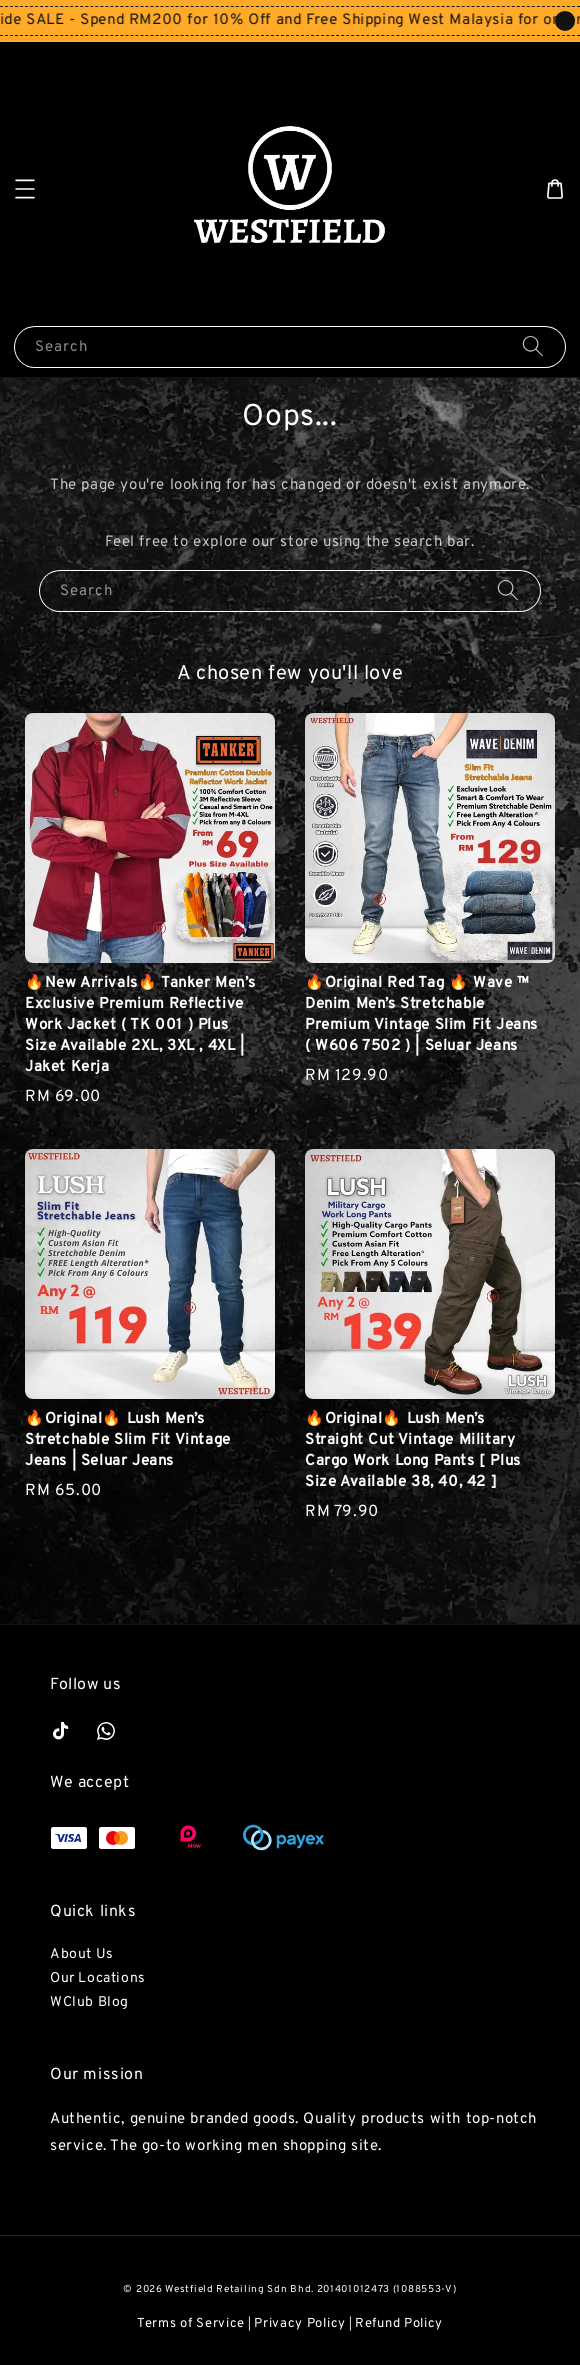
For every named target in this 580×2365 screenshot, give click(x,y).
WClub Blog (89, 2002)
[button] (25, 189)
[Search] (533, 346)
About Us (82, 1954)
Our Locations (98, 1978)
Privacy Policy (300, 2324)
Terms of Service (191, 2324)
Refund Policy (399, 2324)
